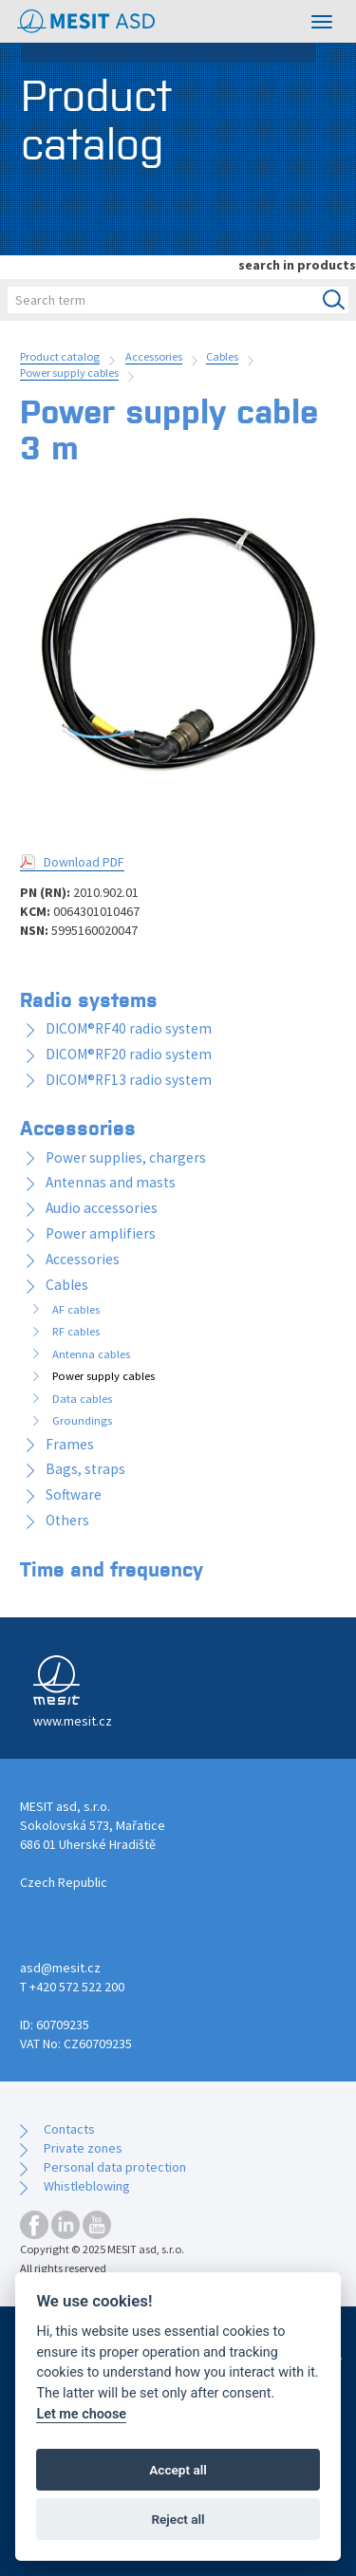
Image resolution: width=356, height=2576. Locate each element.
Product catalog (60, 356)
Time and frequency (111, 1568)
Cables (222, 356)
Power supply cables (69, 372)
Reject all (177, 2519)
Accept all (178, 2469)
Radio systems (89, 998)
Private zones (83, 2147)
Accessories (153, 356)
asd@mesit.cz (60, 1967)
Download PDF (84, 861)
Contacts (69, 2128)
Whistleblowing (87, 2185)
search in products (297, 264)
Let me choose (81, 2414)
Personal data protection (115, 2166)
